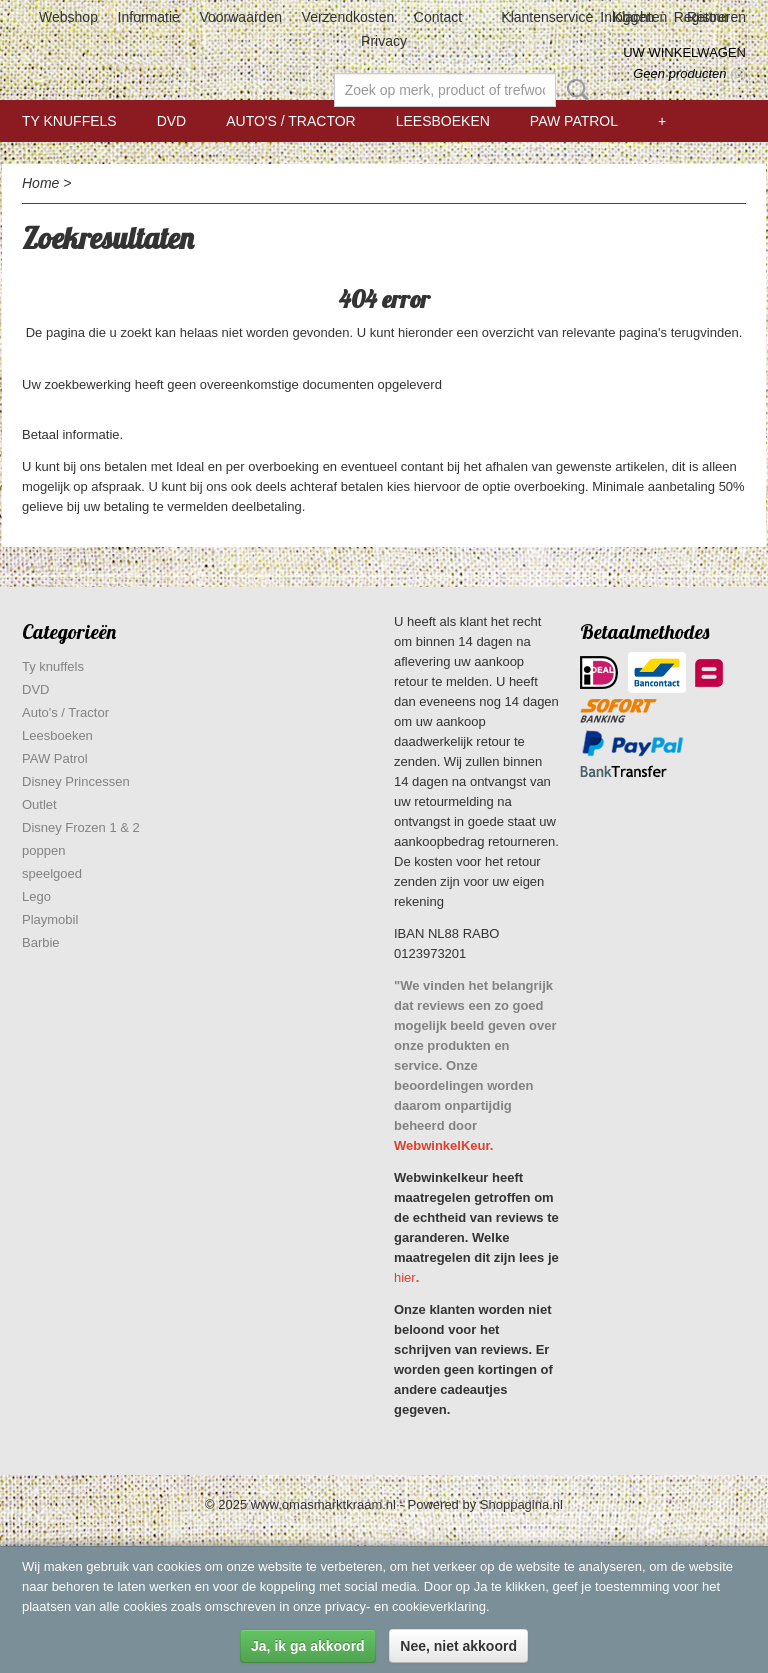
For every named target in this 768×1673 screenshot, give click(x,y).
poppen (43, 850)
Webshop (68, 17)
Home (40, 183)
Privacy (384, 41)
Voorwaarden (240, 17)
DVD (172, 121)
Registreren (710, 17)
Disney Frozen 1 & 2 (81, 827)
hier (405, 1277)
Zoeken (574, 90)
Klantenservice (547, 17)
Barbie (41, 942)
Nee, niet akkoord (458, 1646)
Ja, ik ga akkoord (308, 1646)
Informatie (149, 17)
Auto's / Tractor (290, 121)
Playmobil (50, 919)
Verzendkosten (348, 17)
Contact (438, 17)
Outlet (39, 804)
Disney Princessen (76, 781)
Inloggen (627, 17)
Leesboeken (443, 121)
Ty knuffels (69, 121)
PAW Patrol (574, 121)
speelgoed (52, 873)
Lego (36, 896)
